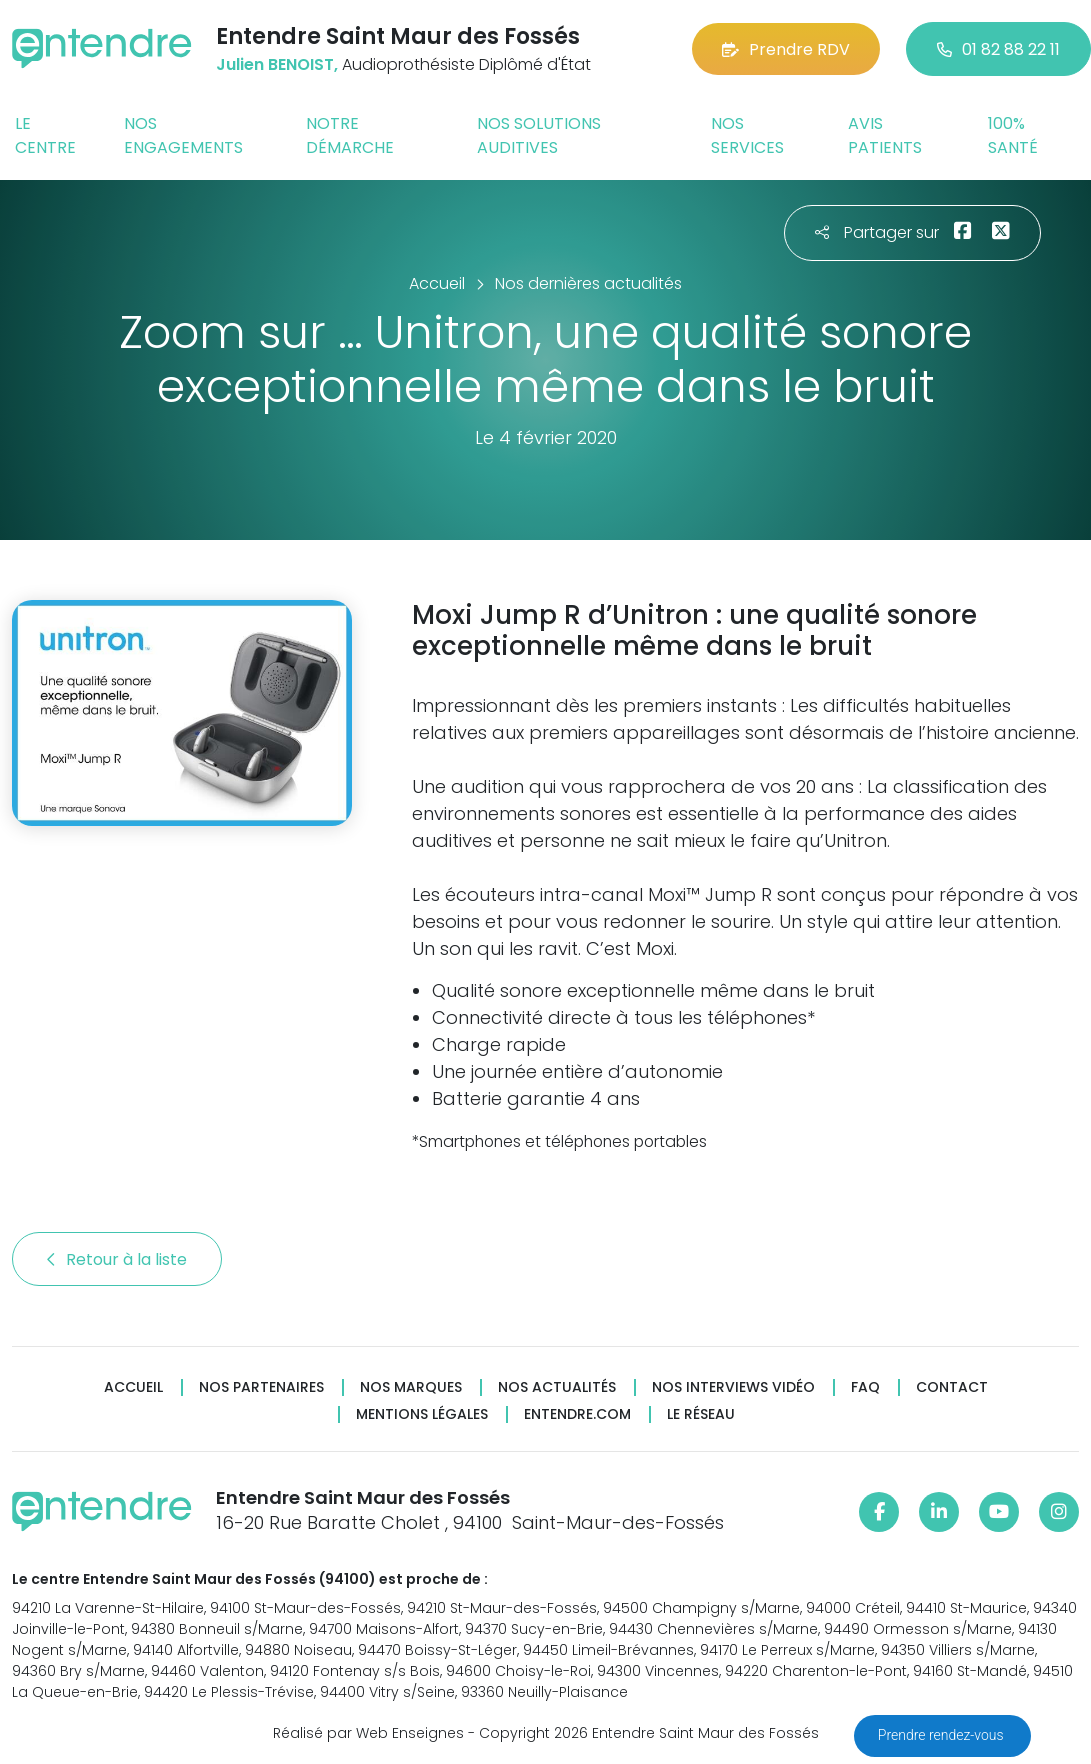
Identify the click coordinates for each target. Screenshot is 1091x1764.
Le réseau (701, 1414)
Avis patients (885, 135)
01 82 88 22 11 (998, 49)
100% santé (1013, 135)
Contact (952, 1387)
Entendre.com (577, 1414)
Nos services (747, 135)
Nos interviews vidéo (733, 1387)
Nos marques (411, 1387)
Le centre (45, 135)
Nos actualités (557, 1387)
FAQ (865, 1387)
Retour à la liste (117, 1259)
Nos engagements (183, 135)
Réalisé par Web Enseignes (368, 1733)
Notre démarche (350, 135)
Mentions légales (422, 1414)
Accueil (133, 1387)
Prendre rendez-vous (942, 1735)
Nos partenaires (261, 1387)
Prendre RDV (786, 49)
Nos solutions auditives (539, 135)
